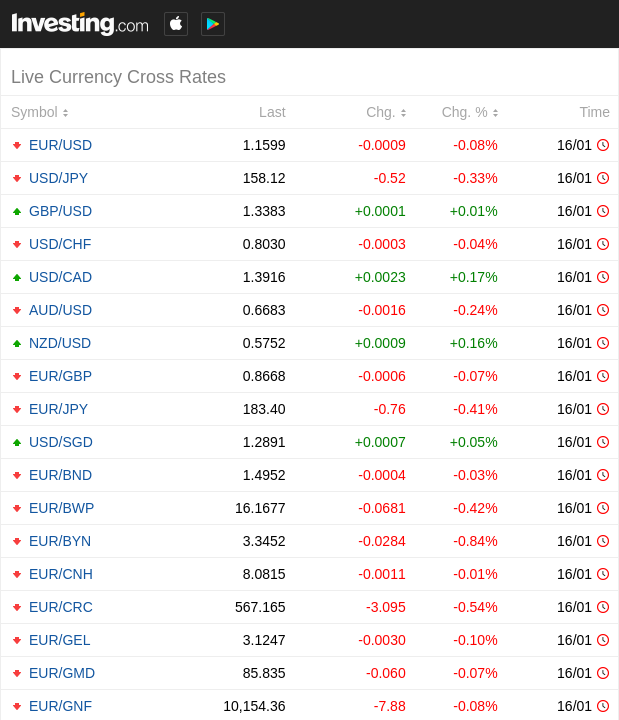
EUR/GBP (60, 376)
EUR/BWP (61, 508)
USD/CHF (60, 244)
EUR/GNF (60, 706)
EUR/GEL (59, 640)
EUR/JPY (58, 409)
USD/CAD (60, 277)
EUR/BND (60, 475)
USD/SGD (61, 442)
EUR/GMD (62, 673)
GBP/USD (60, 211)
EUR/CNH (61, 574)
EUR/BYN (60, 541)
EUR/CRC (61, 607)
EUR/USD (60, 145)
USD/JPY (58, 178)
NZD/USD (60, 343)
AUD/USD (60, 310)
